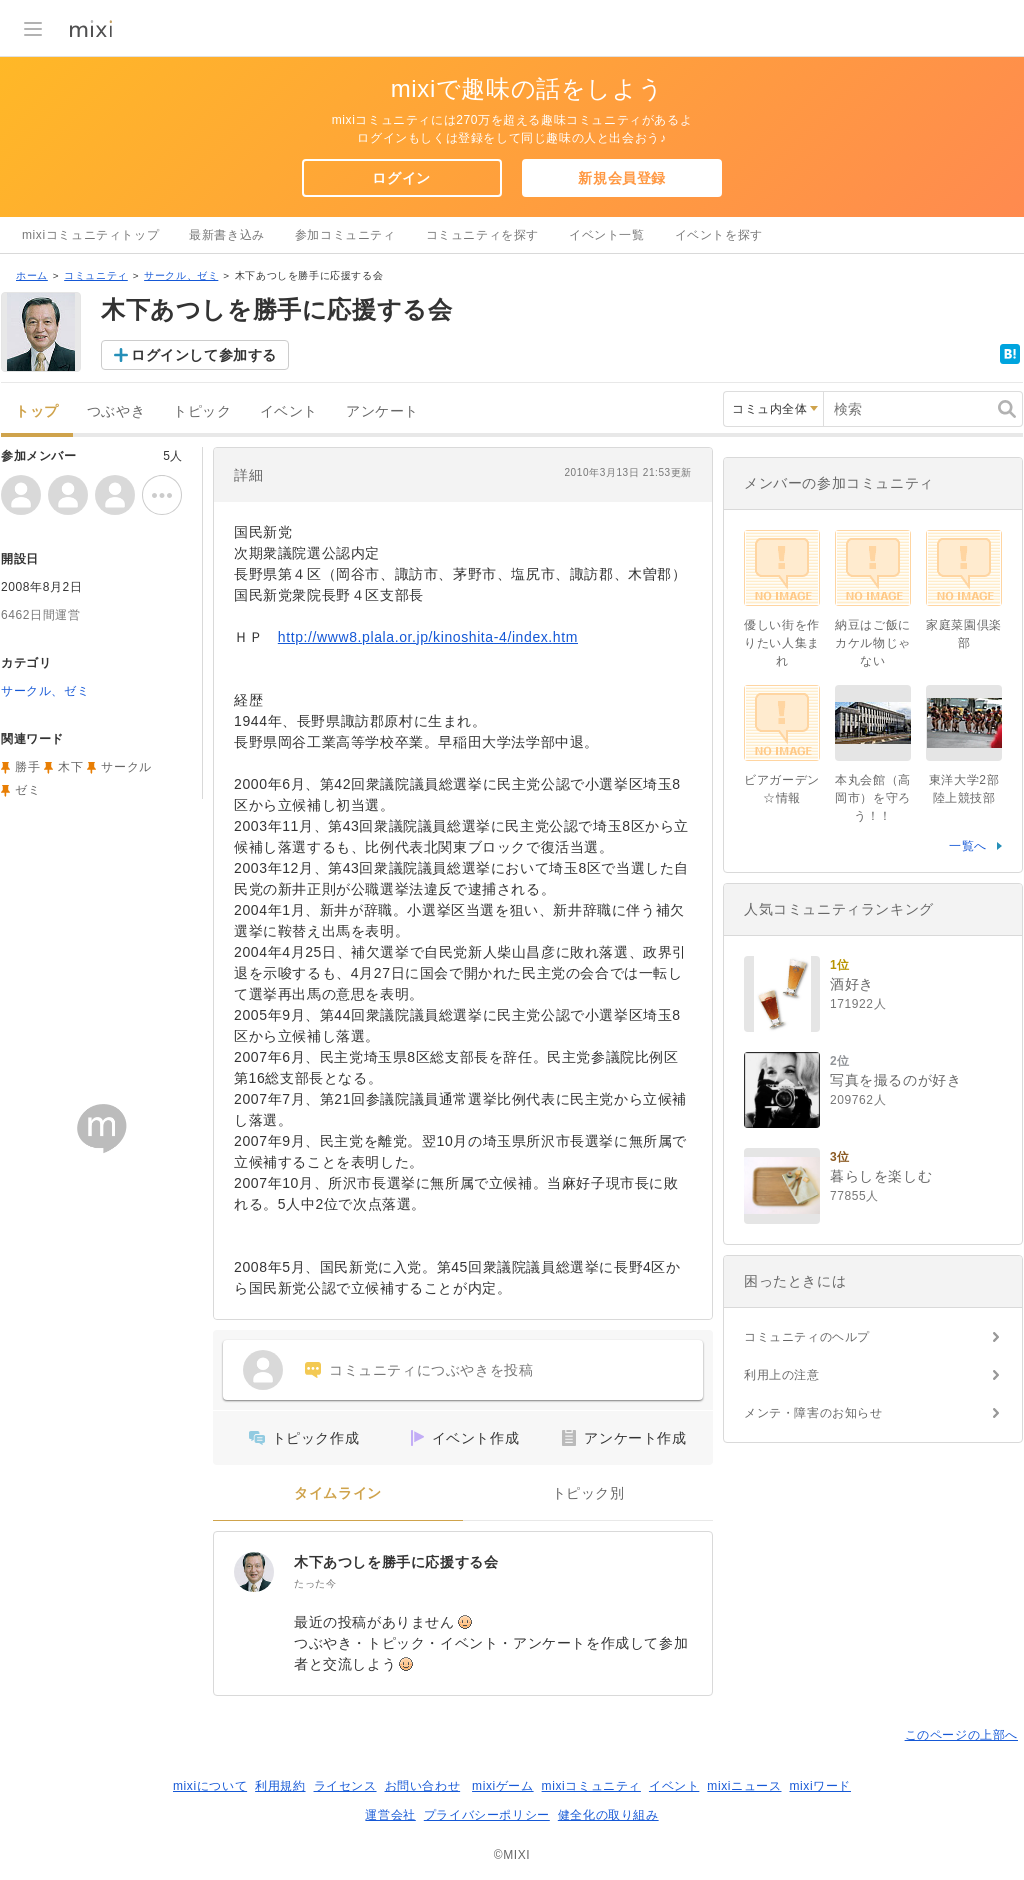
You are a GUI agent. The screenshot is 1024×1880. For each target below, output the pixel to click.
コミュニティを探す (482, 235)
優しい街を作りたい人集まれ (782, 643)
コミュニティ (96, 275)
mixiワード (820, 1786)
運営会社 (390, 1815)
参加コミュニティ (345, 235)
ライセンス (345, 1786)
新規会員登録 (622, 178)
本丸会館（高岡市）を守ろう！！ (873, 798)
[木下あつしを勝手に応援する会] (254, 1572)
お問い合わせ (423, 1786)
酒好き (852, 984)
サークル (126, 767)
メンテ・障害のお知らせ (813, 1413)
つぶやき (116, 411)
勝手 (27, 767)
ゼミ (27, 790)
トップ (37, 411)
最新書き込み (227, 235)
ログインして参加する (204, 355)
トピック (202, 411)
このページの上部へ (961, 1735)
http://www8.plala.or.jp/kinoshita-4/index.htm (428, 637)
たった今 (315, 1583)
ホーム (32, 275)
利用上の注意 (782, 1375)
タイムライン (338, 1493)
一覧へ (968, 846)
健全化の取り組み (608, 1815)
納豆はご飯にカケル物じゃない (873, 643)
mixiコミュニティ (591, 1786)
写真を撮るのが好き (895, 1080)
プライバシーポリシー (487, 1815)
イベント (289, 411)
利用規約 (280, 1786)
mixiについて (210, 1786)
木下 (70, 767)
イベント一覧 (607, 235)
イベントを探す (719, 235)
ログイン (401, 178)
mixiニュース (744, 1786)
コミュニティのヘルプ (807, 1337)
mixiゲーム (503, 1786)
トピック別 (588, 1493)
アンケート (382, 411)
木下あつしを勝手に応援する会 (396, 1562)
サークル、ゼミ (181, 275)
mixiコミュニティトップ (90, 235)
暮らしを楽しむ (881, 1176)
